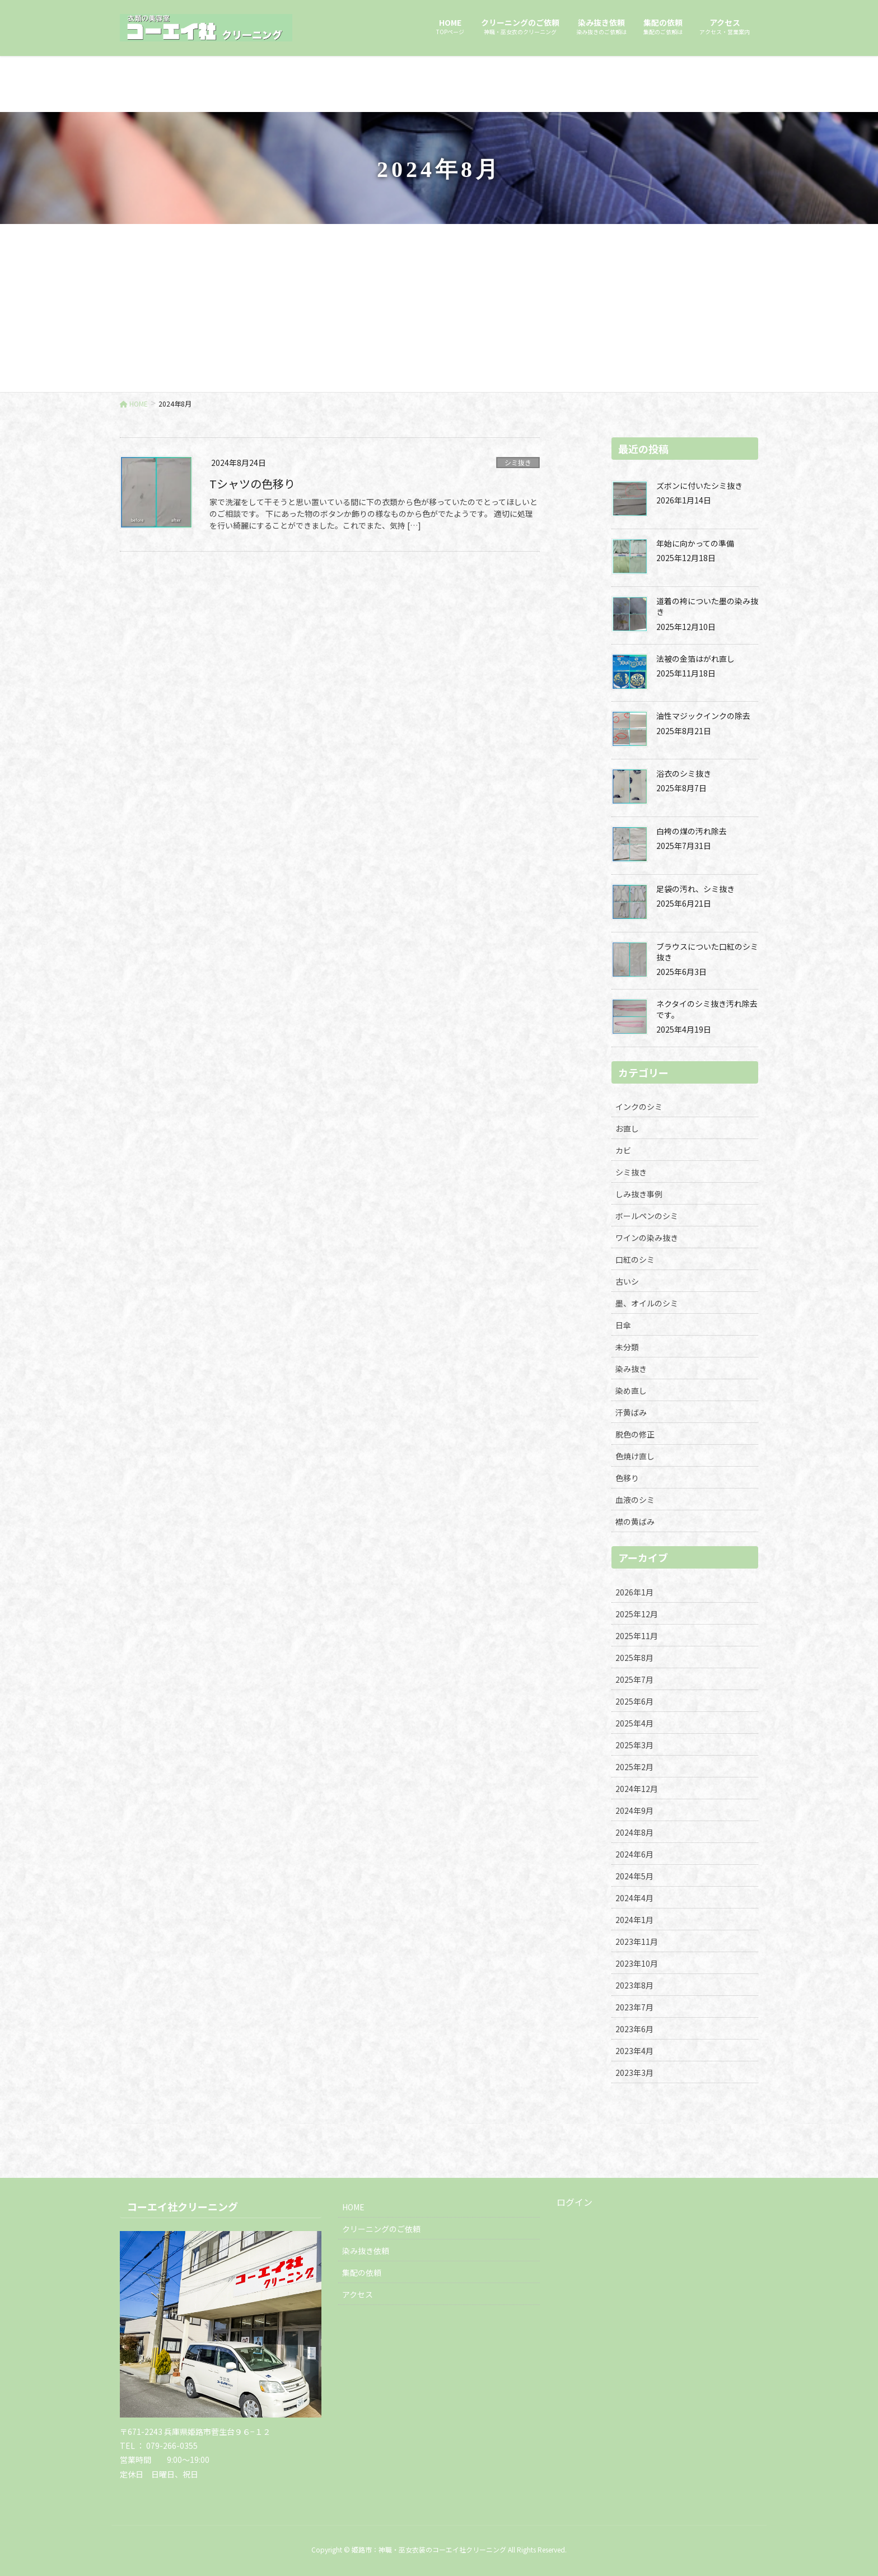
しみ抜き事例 (638, 1194)
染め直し (631, 1390)
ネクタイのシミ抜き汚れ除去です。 (707, 1009)
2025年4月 (634, 1723)
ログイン (574, 2202)
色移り (627, 1477)
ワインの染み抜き (646, 1237)
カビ (623, 1150)
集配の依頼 (361, 2272)
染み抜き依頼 (365, 2250)
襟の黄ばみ (635, 1521)
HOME (353, 2207)
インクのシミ (638, 1106)
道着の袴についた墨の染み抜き (707, 606)
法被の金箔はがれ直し (695, 658)
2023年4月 (634, 2050)
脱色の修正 (635, 1434)
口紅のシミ (635, 1259)
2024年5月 (634, 1876)
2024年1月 (634, 1919)
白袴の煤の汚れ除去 (691, 831)
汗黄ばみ (631, 1412)
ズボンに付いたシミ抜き (699, 485)
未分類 (627, 1346)
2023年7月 (634, 2007)
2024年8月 (634, 1832)
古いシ (627, 1281)
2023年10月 (636, 1963)
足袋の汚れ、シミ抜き (695, 888)
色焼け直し (635, 1456)
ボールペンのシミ (646, 1215)
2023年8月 (634, 1985)
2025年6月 (634, 1701)
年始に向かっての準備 (695, 543)
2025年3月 (634, 1745)
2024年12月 (636, 1788)
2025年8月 (634, 1657)
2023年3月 (634, 2072)
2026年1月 (634, 1592)
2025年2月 (634, 1766)
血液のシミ (635, 1499)
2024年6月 (634, 1854)
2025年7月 (634, 1679)
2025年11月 (636, 1635)
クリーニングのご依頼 (381, 2228)
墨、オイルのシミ (646, 1303)
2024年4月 (634, 1897)
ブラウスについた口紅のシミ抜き (707, 952)
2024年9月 (634, 1810)
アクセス (357, 2294)
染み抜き (631, 1368)
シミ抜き (518, 462)
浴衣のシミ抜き (683, 773)
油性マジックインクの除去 (703, 715)
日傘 (623, 1325)
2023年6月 (634, 2028)
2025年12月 (636, 1614)
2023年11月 (636, 1941)
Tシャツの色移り (252, 483)
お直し (627, 1128)
